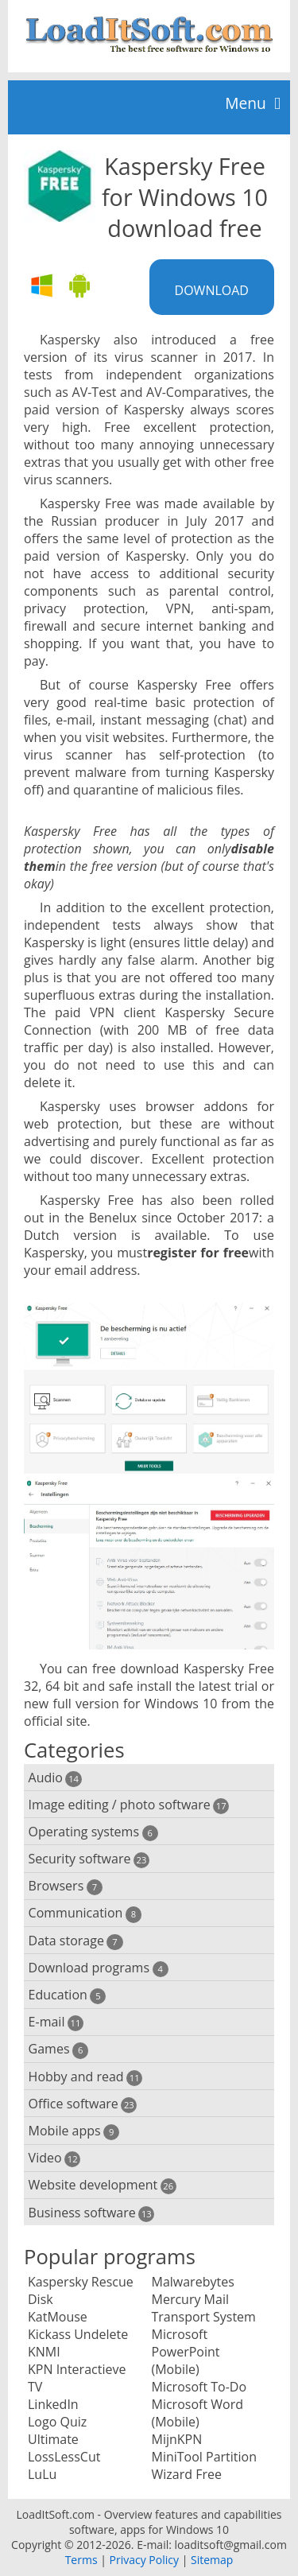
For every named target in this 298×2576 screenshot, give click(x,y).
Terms (81, 2559)
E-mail (56, 2022)
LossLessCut (64, 2456)
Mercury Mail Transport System (204, 2307)
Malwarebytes (193, 2281)
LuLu (42, 2474)
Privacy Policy (144, 2559)
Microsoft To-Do (199, 2386)
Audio (55, 1778)
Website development (102, 2185)
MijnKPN (177, 2439)
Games (59, 2049)
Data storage (76, 1941)
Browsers (66, 1886)
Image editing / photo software (129, 1805)
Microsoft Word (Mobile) (197, 2412)
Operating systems (93, 1832)
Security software (89, 1859)
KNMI (44, 2351)
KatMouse (57, 2316)
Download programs (98, 1968)
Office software (83, 2104)
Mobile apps (74, 2131)
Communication (85, 1913)
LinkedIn (53, 2404)
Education (67, 1995)
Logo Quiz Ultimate (57, 2430)
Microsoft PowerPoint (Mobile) (186, 2351)
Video (55, 2158)
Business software (92, 2213)
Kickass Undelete (78, 2334)
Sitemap (212, 2559)
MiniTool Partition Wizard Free (204, 2465)
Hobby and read (86, 2077)
